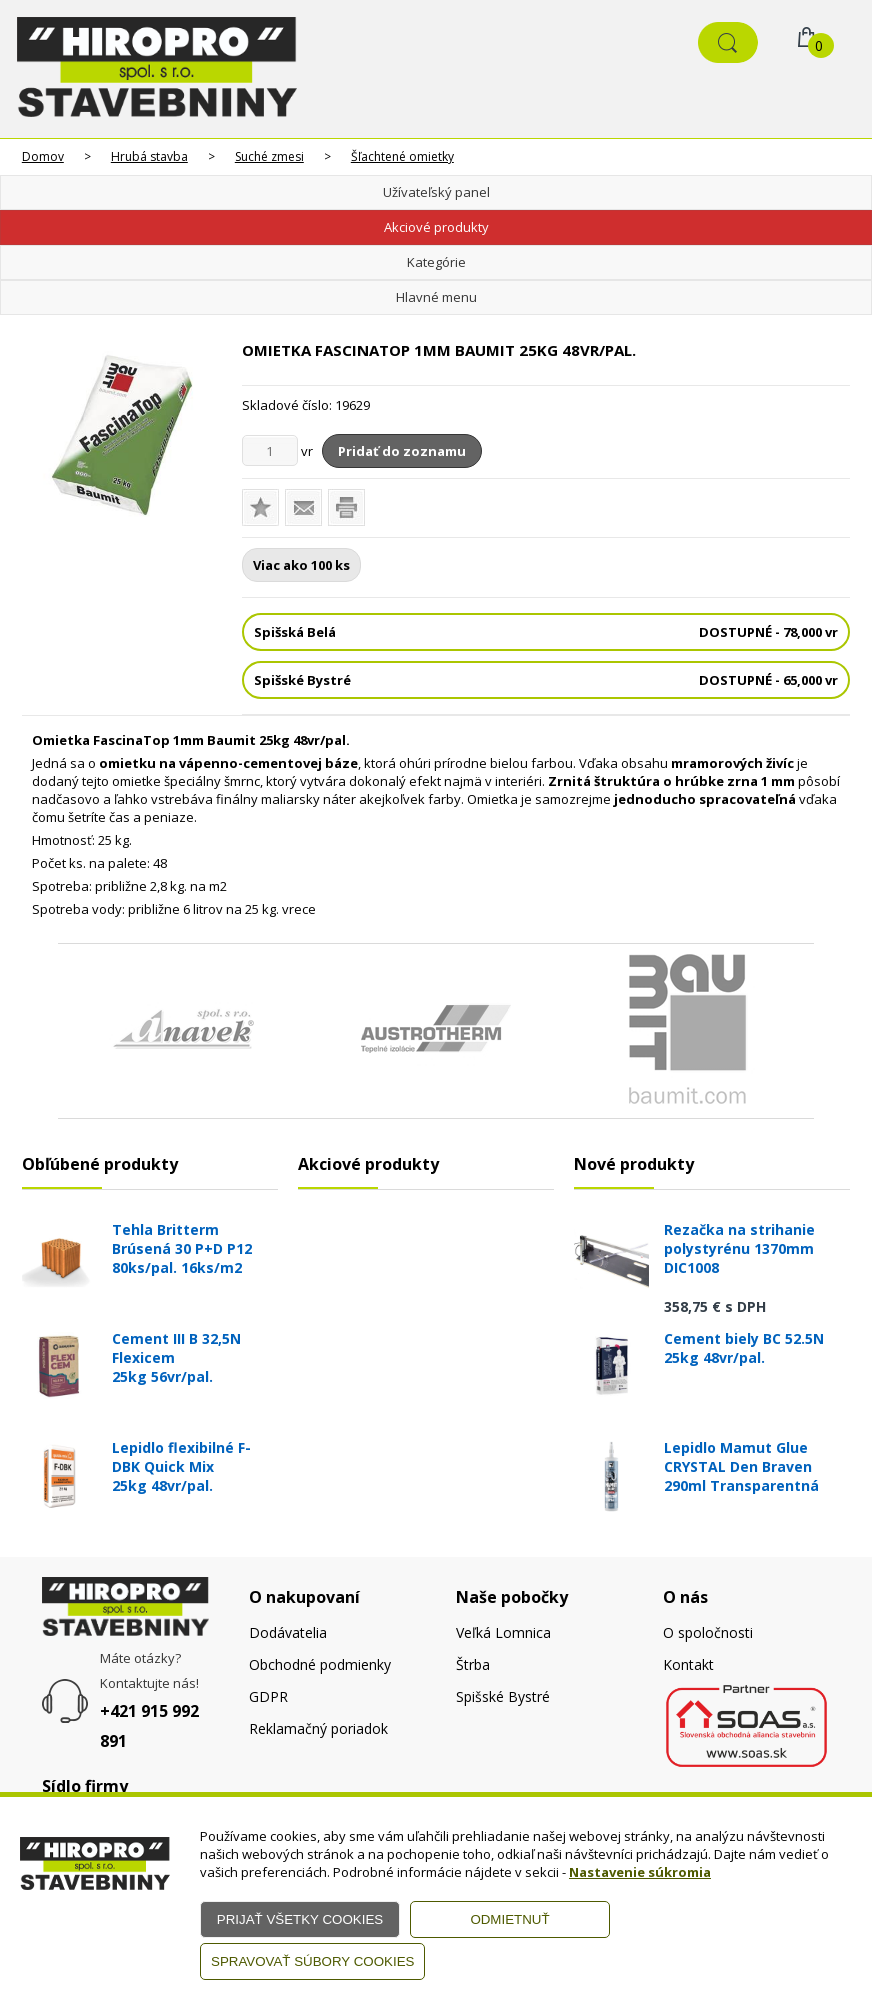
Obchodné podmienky (320, 1664)
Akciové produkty (436, 227)
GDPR (268, 1696)
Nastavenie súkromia (640, 1872)
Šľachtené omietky (402, 156)
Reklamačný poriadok (318, 1728)
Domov (43, 156)
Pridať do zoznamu (402, 451)
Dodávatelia (288, 1632)
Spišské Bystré (503, 1696)
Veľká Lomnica (503, 1632)
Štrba (473, 1664)
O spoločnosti (708, 1632)
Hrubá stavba (149, 156)
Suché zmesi (269, 156)
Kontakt (688, 1664)
